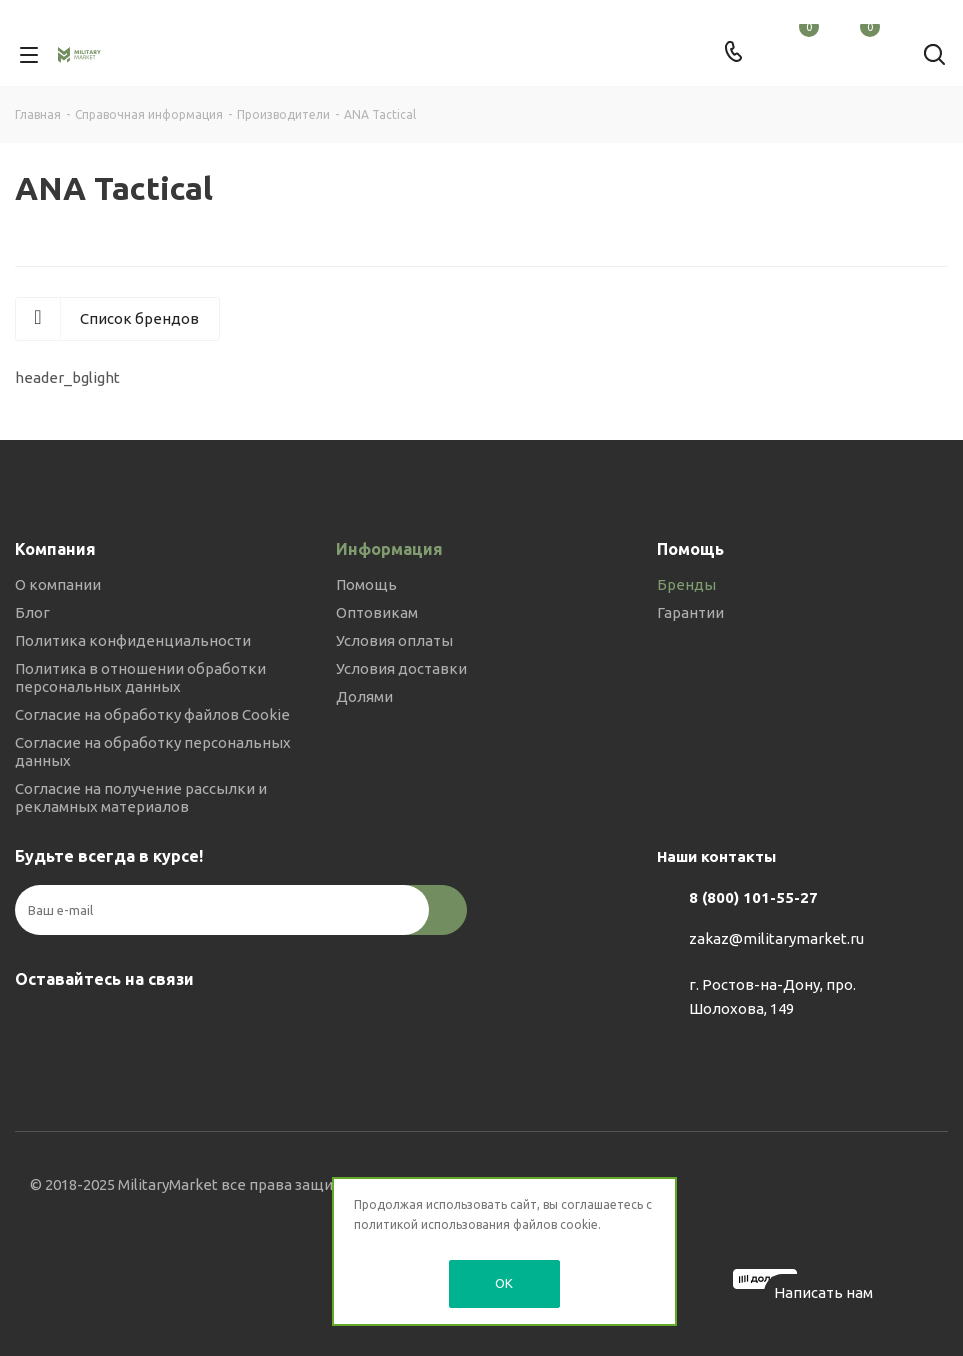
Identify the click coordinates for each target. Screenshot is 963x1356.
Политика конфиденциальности (133, 640)
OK (504, 1283)
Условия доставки (401, 668)
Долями (364, 696)
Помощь (366, 584)
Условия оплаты (394, 640)
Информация (389, 549)
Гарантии (690, 612)
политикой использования (432, 1224)
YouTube (135, 1026)
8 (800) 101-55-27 (753, 897)
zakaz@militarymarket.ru (776, 938)
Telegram (85, 1026)
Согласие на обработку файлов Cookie (152, 714)
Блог (32, 612)
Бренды (686, 584)
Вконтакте (35, 1026)
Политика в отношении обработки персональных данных (140, 677)
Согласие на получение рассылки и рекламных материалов (141, 797)
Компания (55, 549)
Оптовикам (377, 612)
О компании (58, 584)
